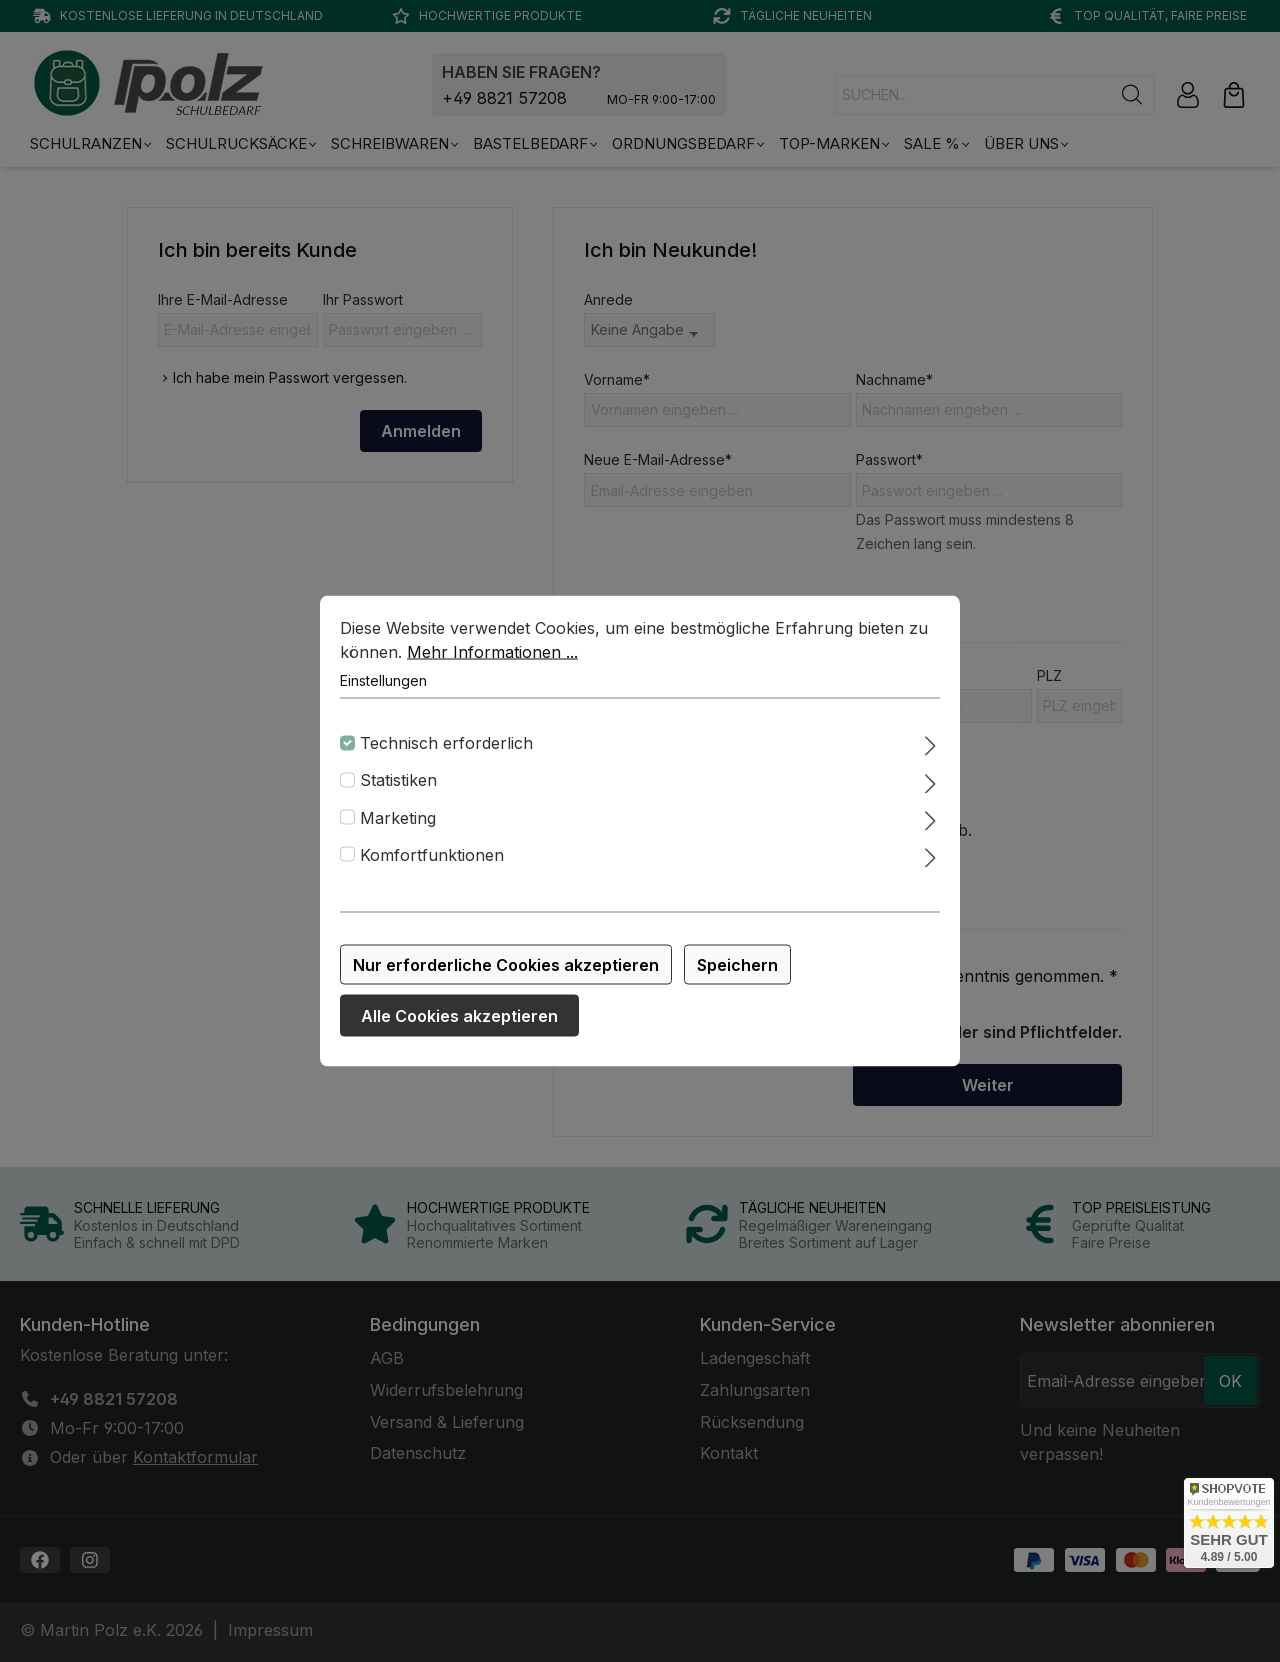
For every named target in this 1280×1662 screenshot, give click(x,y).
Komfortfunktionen (432, 859)
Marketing (398, 821)
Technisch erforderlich (446, 747)
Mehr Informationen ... (492, 656)
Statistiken (398, 784)
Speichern (737, 969)
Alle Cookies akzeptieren (459, 1020)
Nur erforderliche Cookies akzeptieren (506, 969)
